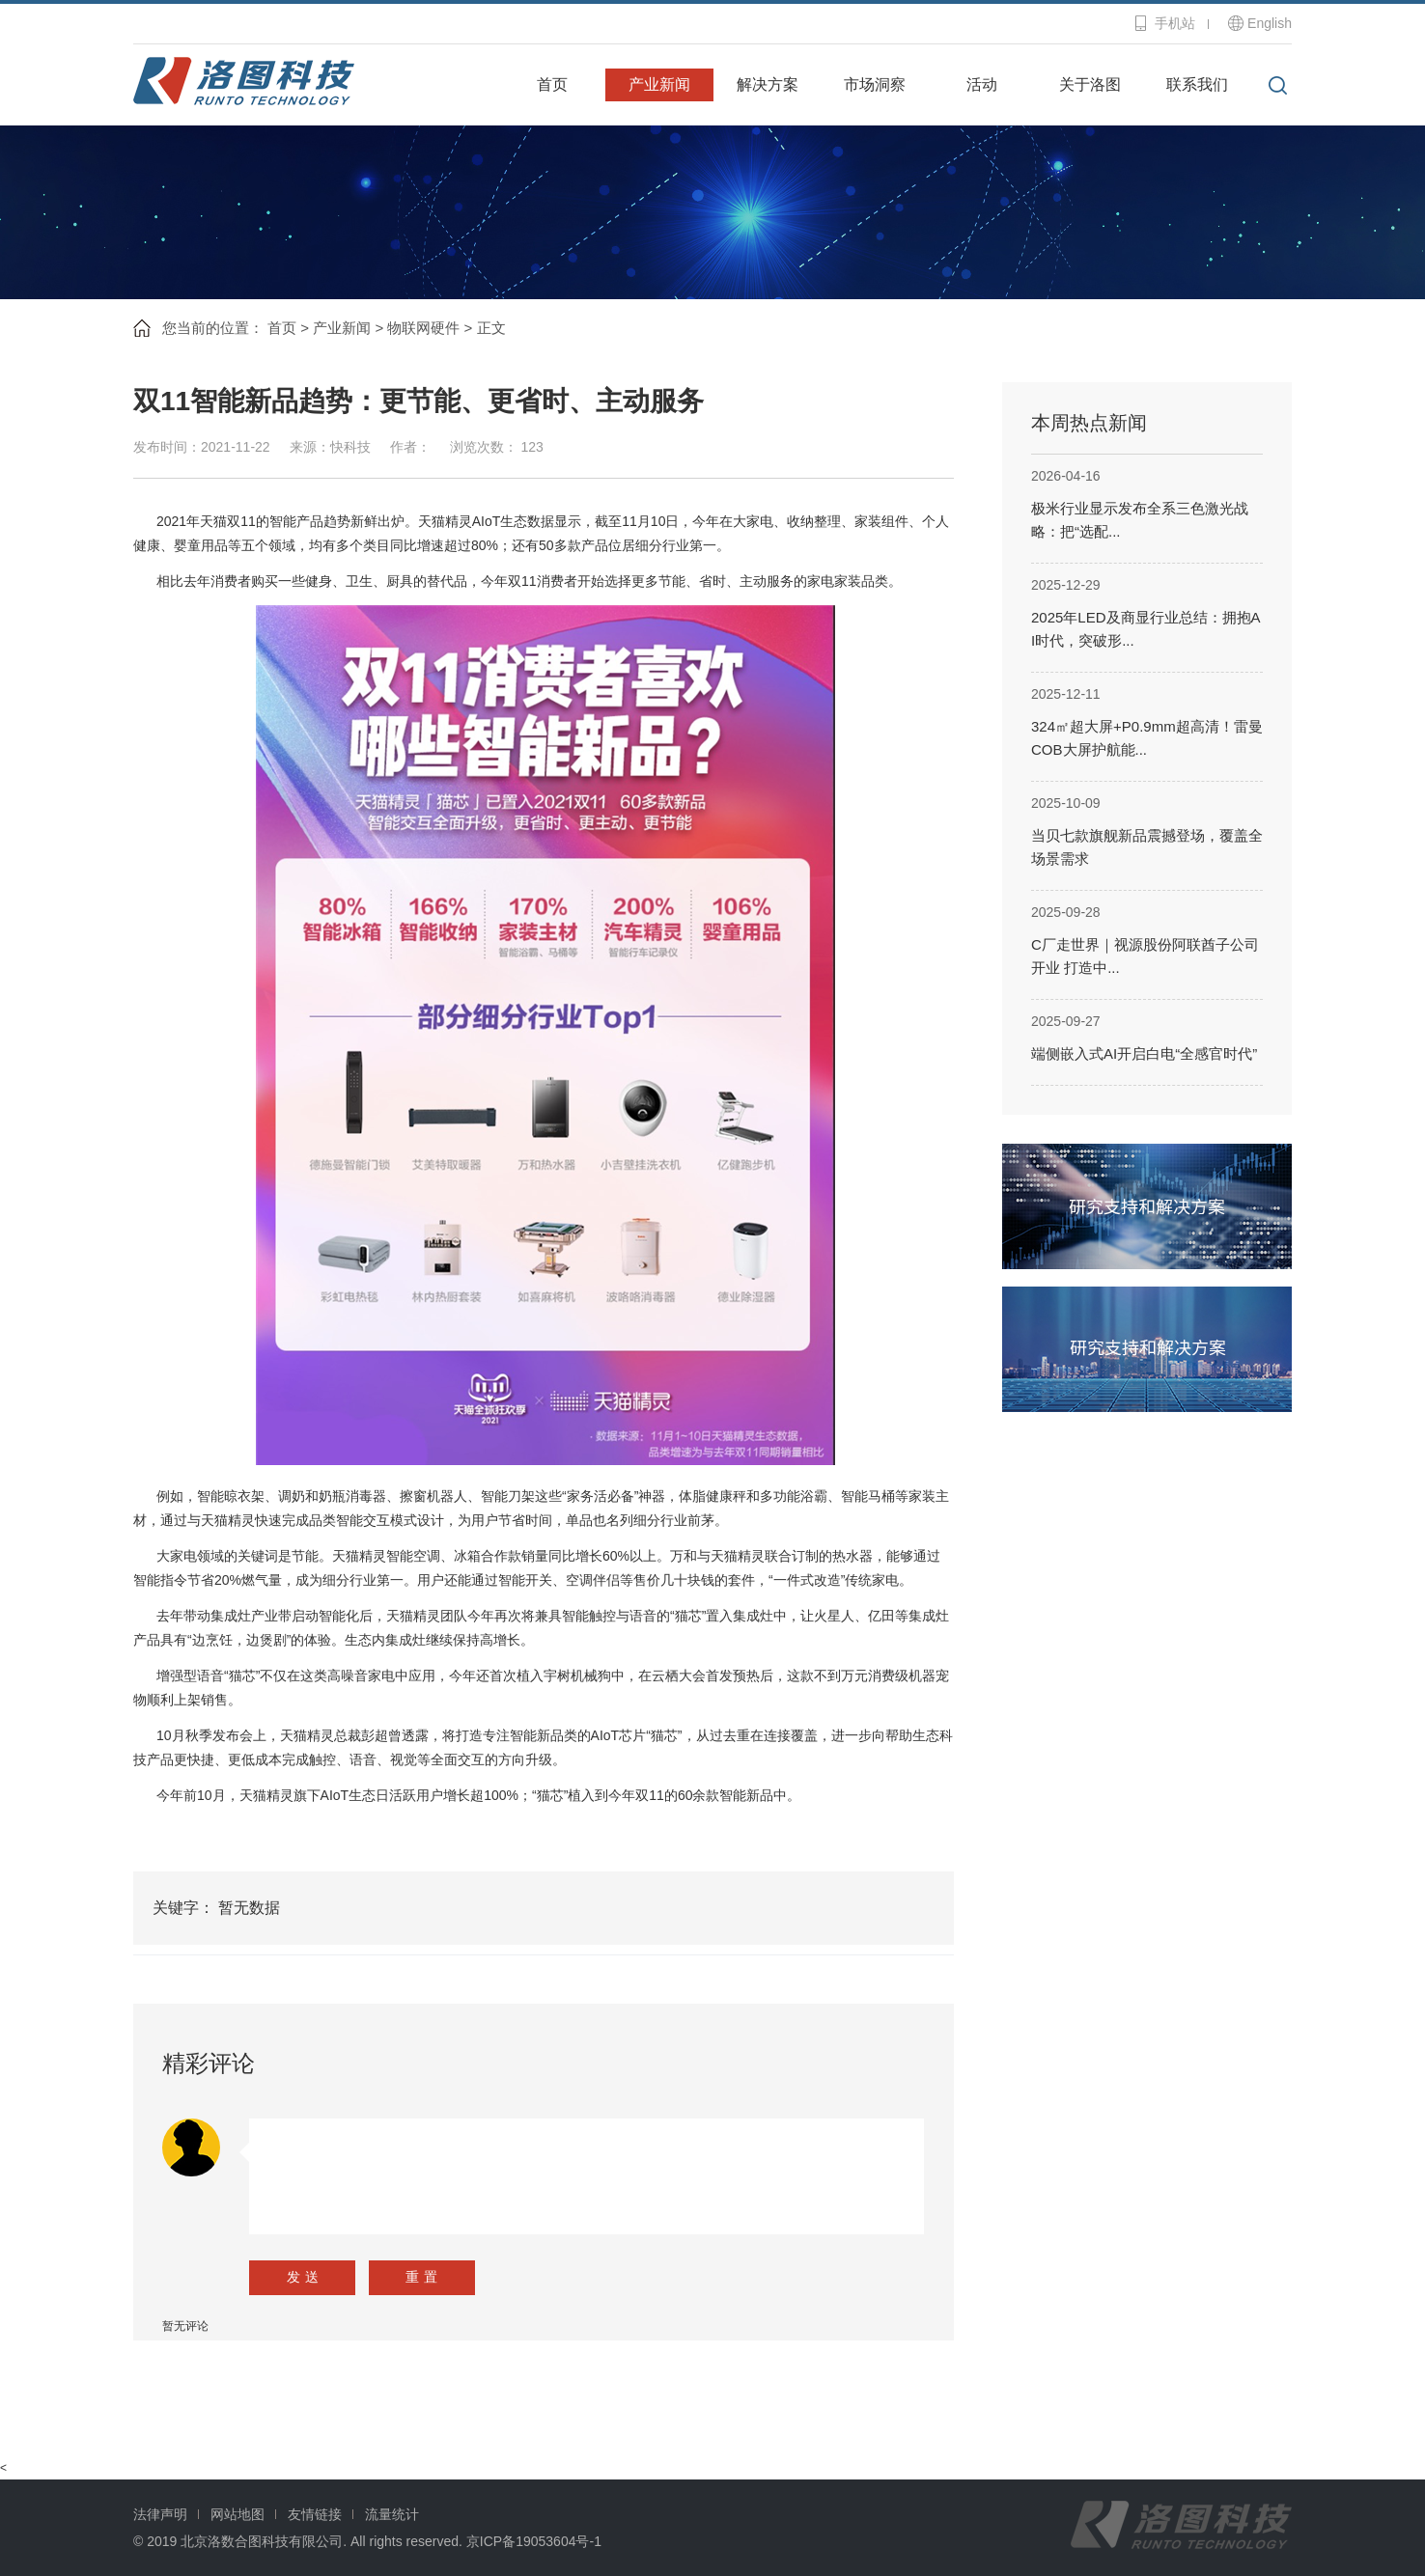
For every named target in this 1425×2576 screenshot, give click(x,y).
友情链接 (315, 2514)
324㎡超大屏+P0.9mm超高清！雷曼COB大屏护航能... (1147, 738)
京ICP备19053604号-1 (533, 2541)
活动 (981, 84)
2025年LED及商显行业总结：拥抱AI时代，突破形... (1146, 629)
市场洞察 (875, 84)
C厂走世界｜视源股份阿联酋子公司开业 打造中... (1145, 956)
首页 (552, 84)
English (1269, 23)
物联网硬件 (423, 327)
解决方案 (767, 84)
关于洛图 (1090, 84)
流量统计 (392, 2514)
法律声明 (160, 2514)
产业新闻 (659, 84)
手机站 (1175, 23)
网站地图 (237, 2514)
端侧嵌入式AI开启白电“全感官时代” (1144, 1053)
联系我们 (1197, 84)
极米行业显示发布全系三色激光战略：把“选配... (1139, 520)
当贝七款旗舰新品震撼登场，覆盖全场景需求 (1147, 847)
